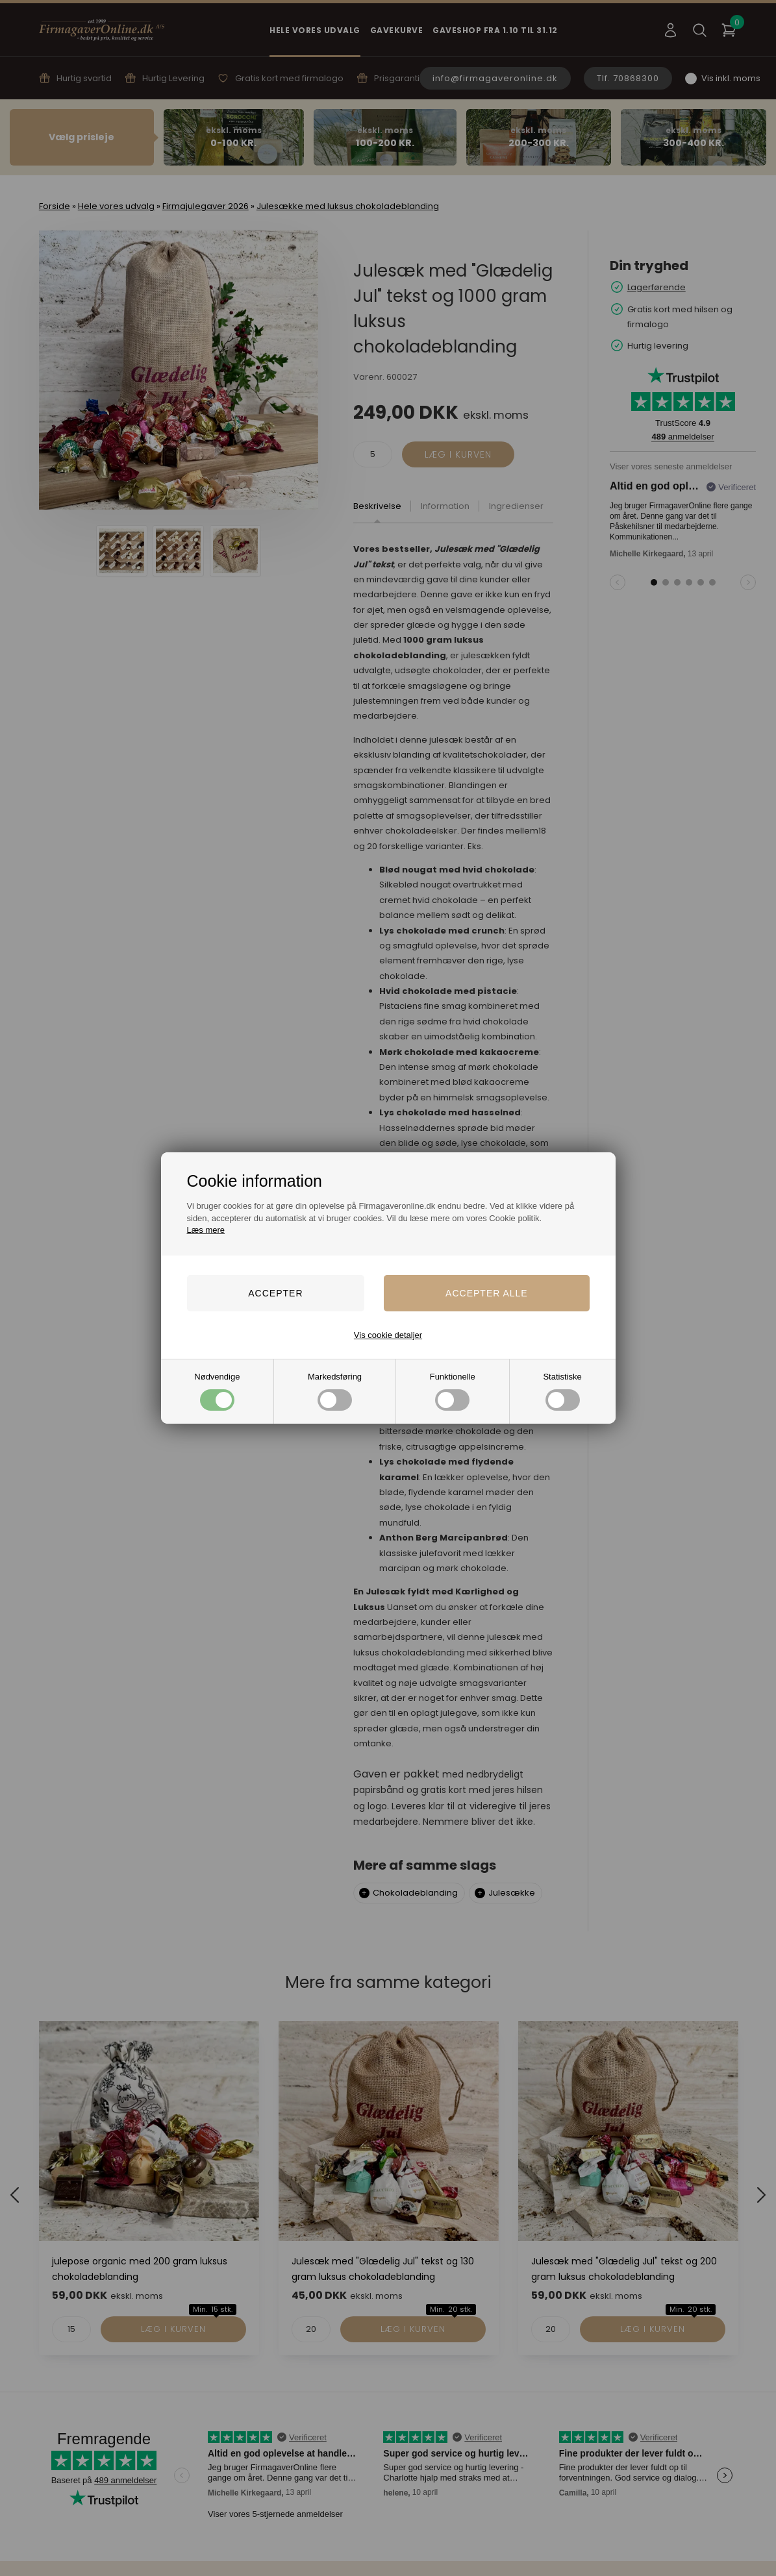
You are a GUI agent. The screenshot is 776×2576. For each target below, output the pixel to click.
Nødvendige (217, 1391)
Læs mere (206, 1230)
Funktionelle (452, 1391)
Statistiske (562, 1391)
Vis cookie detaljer (388, 1335)
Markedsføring (335, 1391)
